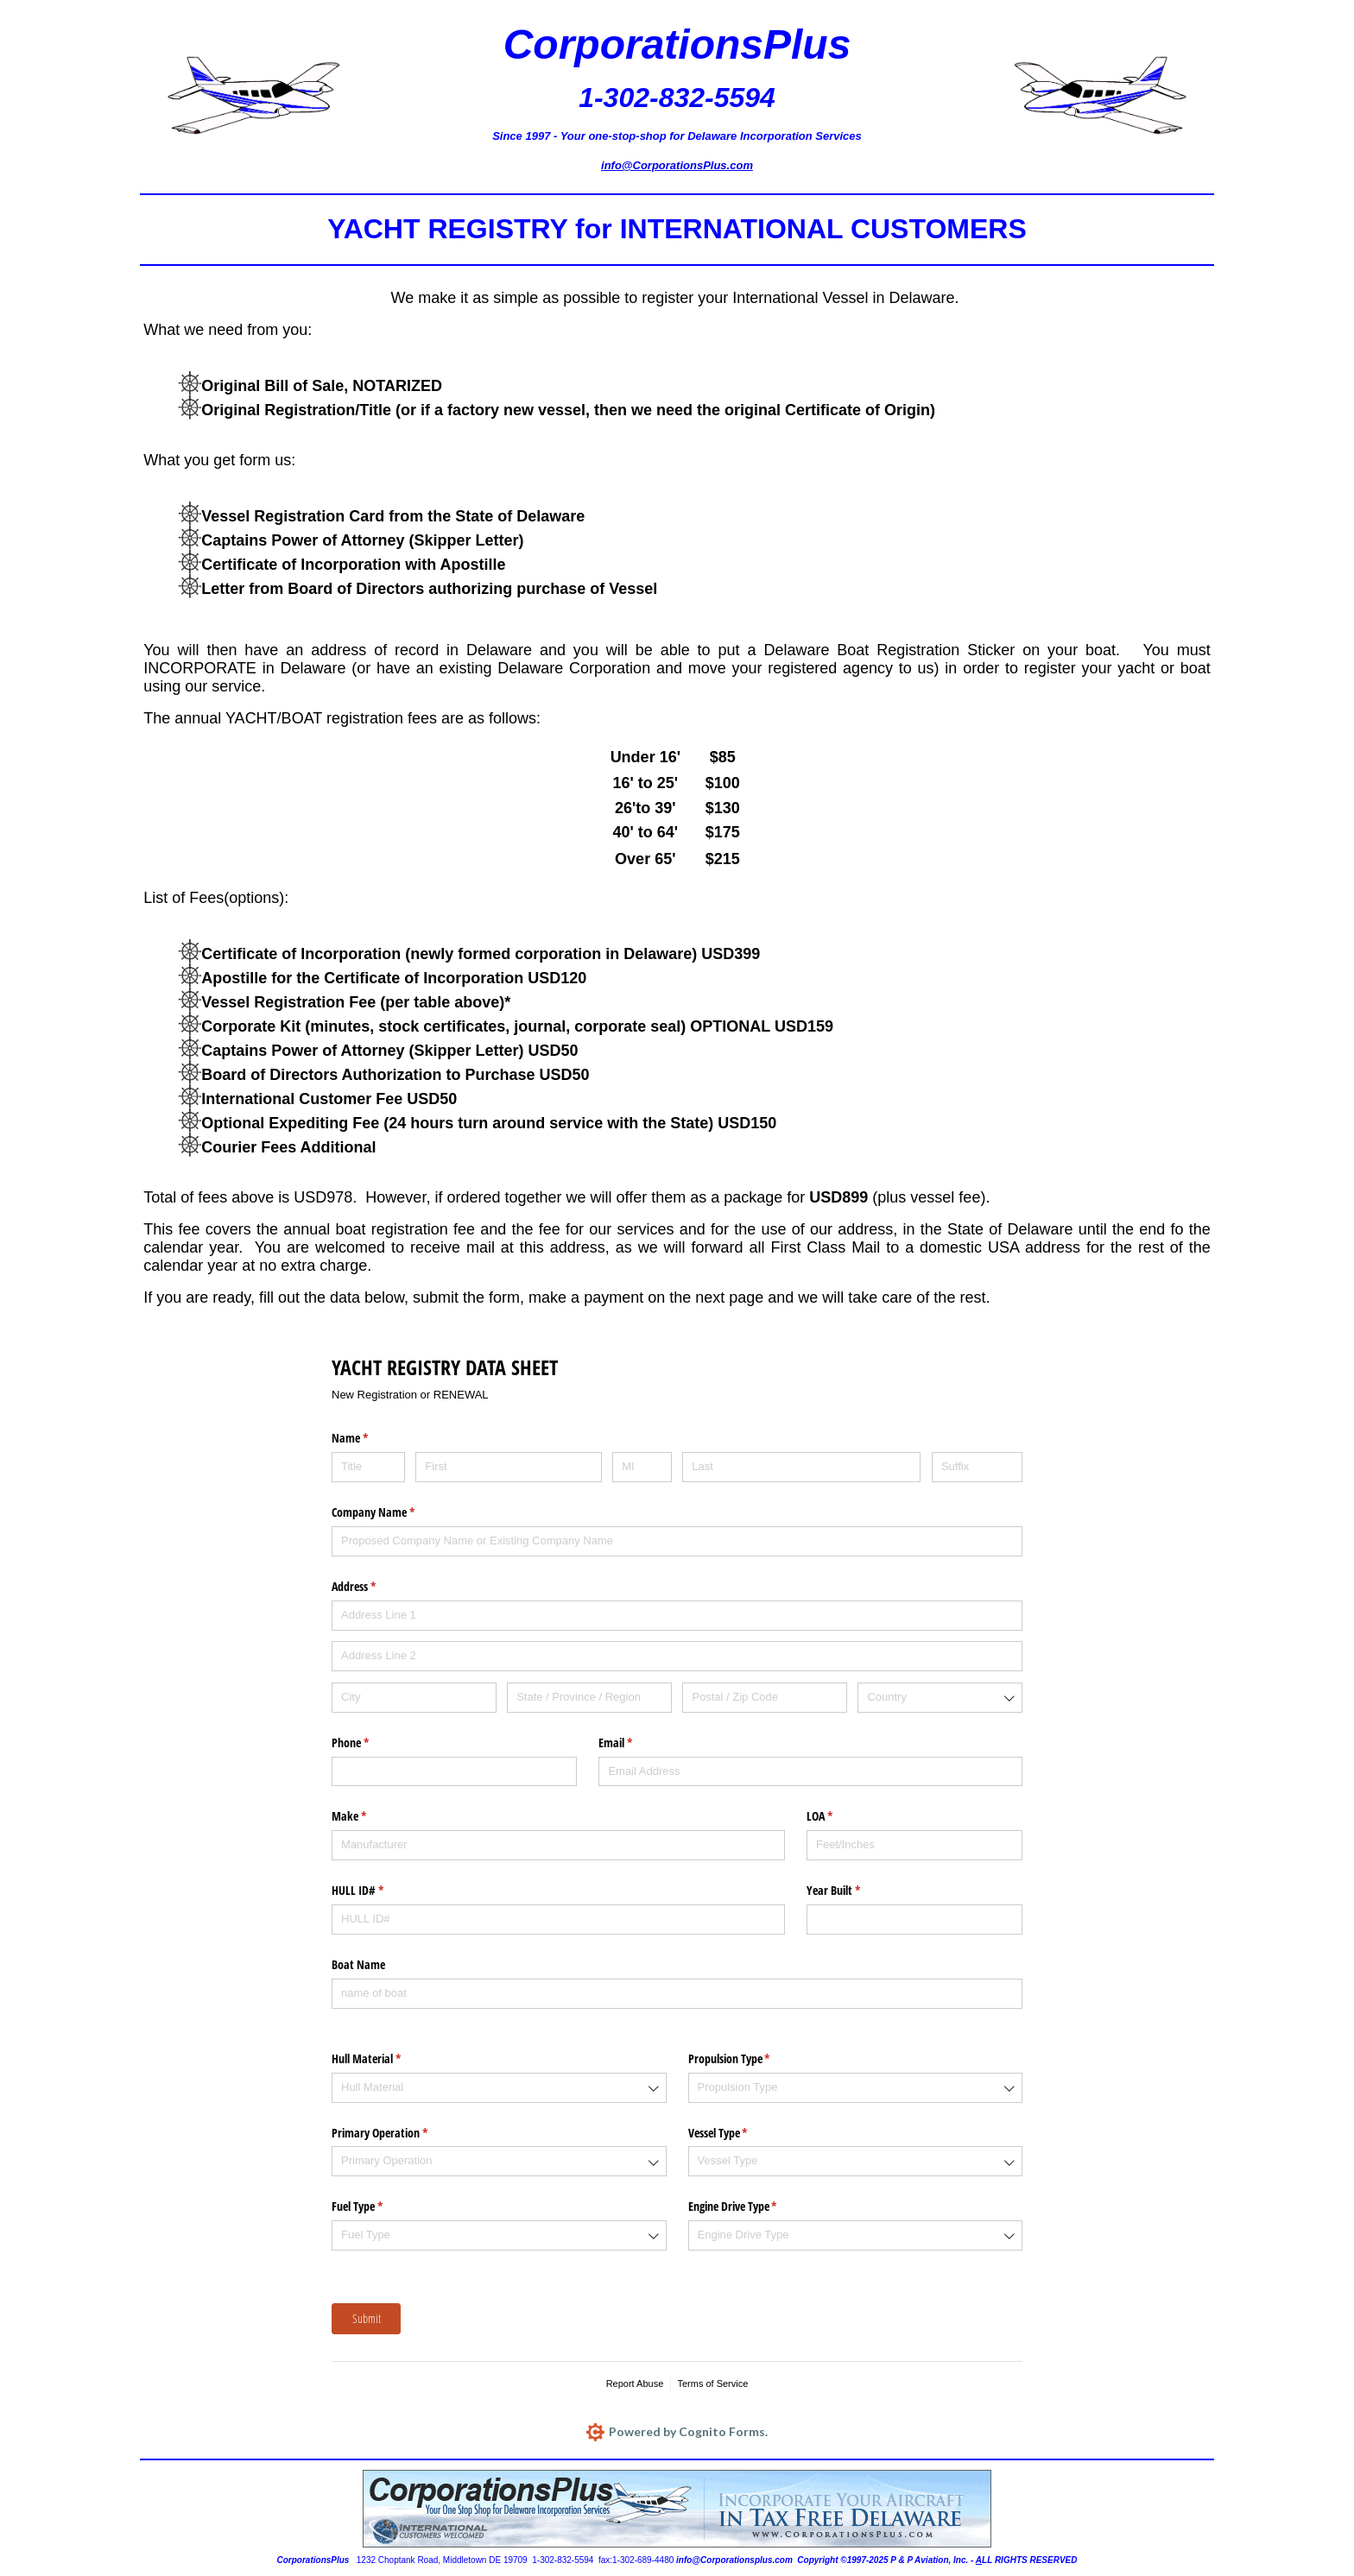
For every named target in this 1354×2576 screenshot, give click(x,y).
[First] (508, 1467)
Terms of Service (712, 2383)
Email (635, 1743)
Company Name (393, 1512)
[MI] (642, 1467)
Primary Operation (400, 2133)
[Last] (801, 1467)
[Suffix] (977, 1467)
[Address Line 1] (677, 1616)
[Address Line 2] (677, 1656)
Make (369, 1816)
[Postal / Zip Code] (764, 1698)
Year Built (854, 1890)
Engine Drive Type (753, 2206)
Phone (370, 1743)
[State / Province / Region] (589, 1698)
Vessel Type (738, 2133)
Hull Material (386, 2059)
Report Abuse (635, 2383)
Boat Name (358, 1964)
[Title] (368, 1467)
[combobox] (939, 1698)
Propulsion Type (749, 2059)
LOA (840, 1816)
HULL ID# (378, 1890)
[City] (414, 1698)
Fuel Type (377, 2206)
